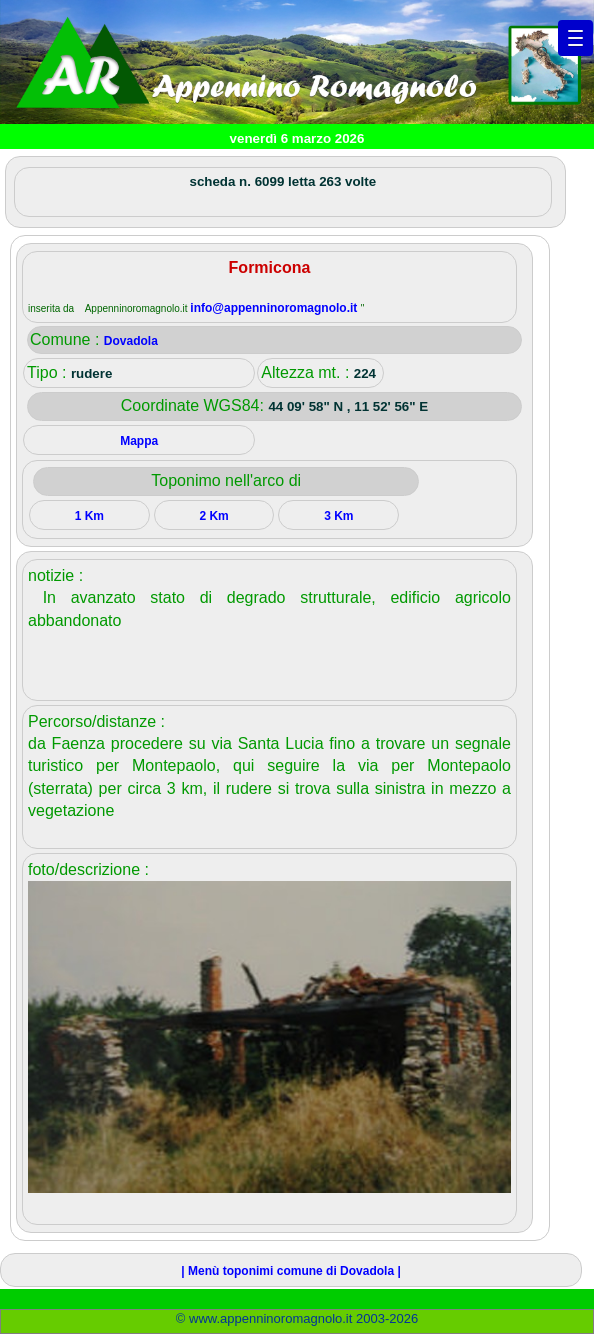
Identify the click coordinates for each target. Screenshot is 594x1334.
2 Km (213, 516)
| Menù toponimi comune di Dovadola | (290, 1271)
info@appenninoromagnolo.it (275, 308)
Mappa (139, 441)
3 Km (338, 516)
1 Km (89, 516)
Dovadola (131, 341)
